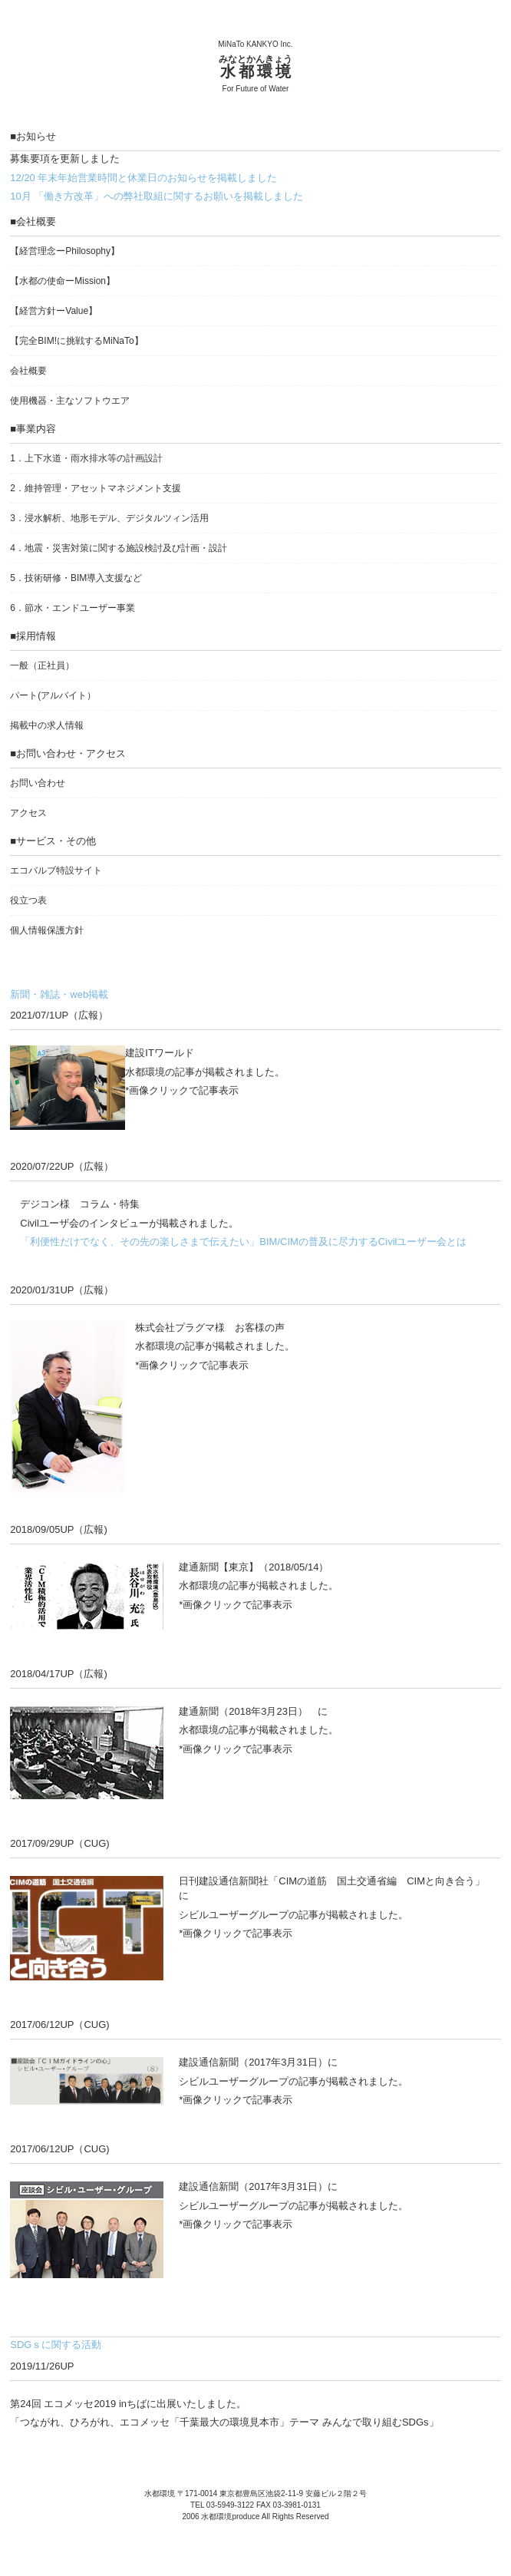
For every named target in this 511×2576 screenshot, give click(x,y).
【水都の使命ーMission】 (62, 281)
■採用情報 (33, 636)
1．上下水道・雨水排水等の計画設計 (86, 458)
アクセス (28, 812)
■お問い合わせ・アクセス (68, 753)
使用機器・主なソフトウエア (70, 400)
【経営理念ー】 (65, 251)
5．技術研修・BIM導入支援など (76, 578)
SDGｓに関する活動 (55, 2344)
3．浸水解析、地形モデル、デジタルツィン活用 (109, 518)
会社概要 (28, 370)
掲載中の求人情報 (47, 725)
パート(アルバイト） (53, 695)
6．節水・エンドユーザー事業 (72, 608)
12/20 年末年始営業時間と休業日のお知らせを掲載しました (143, 177)
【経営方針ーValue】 (53, 310)
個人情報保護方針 (47, 930)
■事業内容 (33, 428)
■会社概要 (33, 221)
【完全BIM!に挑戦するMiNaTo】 (76, 340)
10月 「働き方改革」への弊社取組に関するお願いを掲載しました (156, 196)
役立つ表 (28, 900)
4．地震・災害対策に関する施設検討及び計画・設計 (118, 548)
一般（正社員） (42, 665)
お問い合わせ (37, 783)
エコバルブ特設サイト (56, 870)
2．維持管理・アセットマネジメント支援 (95, 488)
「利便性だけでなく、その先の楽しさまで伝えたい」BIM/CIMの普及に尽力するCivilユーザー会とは (243, 1241)
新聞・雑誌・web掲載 (59, 994)
